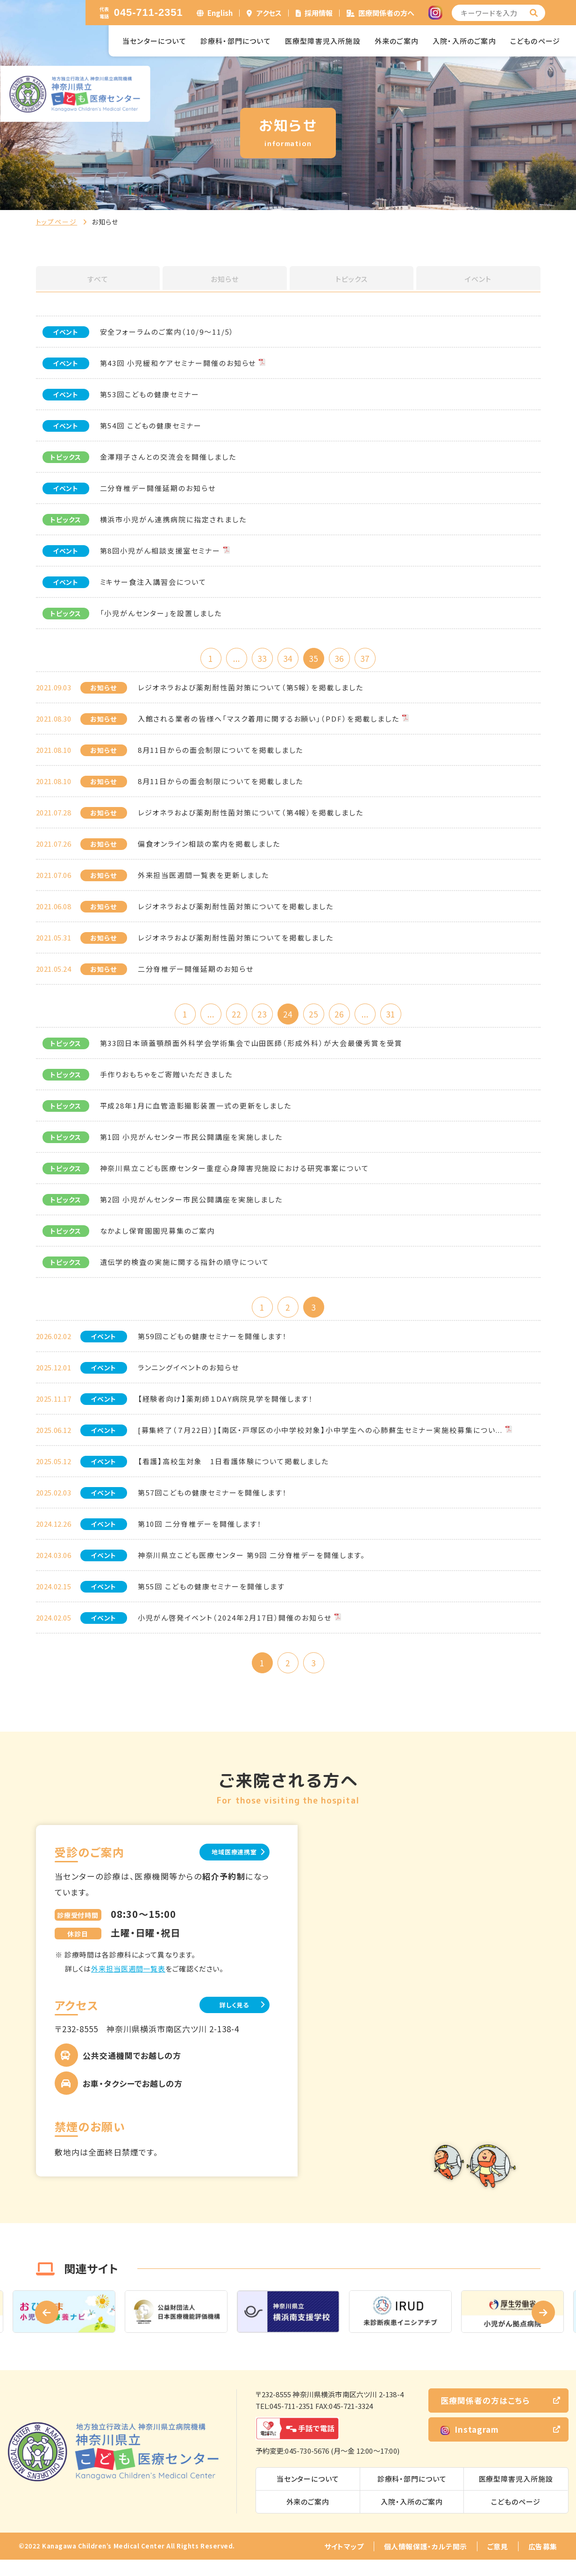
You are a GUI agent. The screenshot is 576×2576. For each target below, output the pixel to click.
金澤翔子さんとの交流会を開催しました (168, 457)
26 (348, 1018)
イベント (478, 279)
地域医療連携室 (223, 1866)
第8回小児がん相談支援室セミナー (160, 550)
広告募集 (542, 2563)
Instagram (470, 2445)
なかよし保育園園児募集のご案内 (157, 1237)
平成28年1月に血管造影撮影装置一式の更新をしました (196, 1112)
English (220, 13)
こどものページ (535, 41)
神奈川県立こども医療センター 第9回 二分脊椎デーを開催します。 (251, 1565)
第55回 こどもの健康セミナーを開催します (211, 1596)
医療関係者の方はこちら (485, 2416)
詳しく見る (223, 2020)
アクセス (269, 13)
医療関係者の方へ (386, 13)
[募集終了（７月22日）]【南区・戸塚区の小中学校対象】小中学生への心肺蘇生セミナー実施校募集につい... (320, 1440)
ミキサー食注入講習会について (153, 582)
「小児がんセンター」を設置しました (161, 613)
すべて (97, 279)
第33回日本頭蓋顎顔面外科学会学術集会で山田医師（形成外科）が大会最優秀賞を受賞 (251, 1050)
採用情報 (319, 13)
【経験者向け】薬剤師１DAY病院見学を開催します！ (226, 1409)
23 (257, 1018)
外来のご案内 (397, 41)
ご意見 (497, 2563)
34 (287, 659)
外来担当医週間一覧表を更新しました (203, 878)
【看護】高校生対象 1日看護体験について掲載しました (233, 1471)
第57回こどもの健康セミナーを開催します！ (212, 1503)
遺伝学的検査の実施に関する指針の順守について (185, 1269)
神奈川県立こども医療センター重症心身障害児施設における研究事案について (234, 1175)
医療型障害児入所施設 (323, 41)
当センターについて (154, 41)
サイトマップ (344, 2563)
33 (257, 659)
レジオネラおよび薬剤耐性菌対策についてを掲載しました (236, 909)
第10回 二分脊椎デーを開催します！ (200, 1534)
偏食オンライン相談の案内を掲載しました (209, 847)
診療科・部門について (235, 41)
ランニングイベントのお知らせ (188, 1378)
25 (318, 1018)
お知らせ (225, 279)
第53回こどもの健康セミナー (149, 394)
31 (409, 1018)
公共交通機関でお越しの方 (132, 2072)
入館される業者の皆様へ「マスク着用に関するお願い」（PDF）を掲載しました (268, 722)
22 (227, 1018)
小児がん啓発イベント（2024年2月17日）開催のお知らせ (235, 1628)
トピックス (351, 279)
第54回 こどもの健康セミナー (151, 425)
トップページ (57, 221)
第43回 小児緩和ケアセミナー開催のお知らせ (178, 363)
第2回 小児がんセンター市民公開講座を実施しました (191, 1206)
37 (379, 659)
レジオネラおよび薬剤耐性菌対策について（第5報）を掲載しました (250, 690)
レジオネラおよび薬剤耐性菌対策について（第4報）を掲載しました (250, 816)
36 (348, 659)
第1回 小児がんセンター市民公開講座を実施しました (191, 1144)
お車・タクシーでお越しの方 (133, 2100)
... (227, 659)
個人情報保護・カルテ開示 (425, 2563)
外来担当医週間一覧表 (128, 1983)
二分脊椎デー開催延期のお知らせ (158, 488)
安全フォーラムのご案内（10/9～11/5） (167, 332)
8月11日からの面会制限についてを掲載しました (221, 753)
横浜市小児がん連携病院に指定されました (173, 519)
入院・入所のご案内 (464, 41)
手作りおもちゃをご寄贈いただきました (166, 1081)
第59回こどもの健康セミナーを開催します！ (212, 1346)
